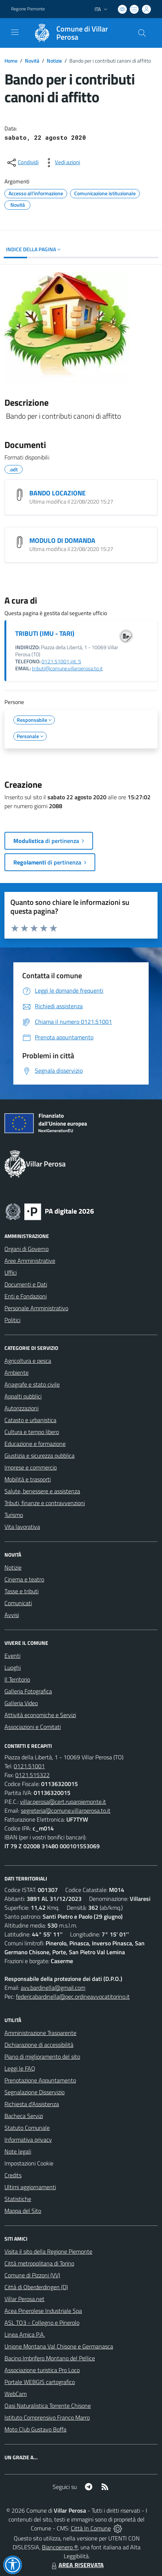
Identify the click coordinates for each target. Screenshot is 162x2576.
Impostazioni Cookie (28, 2163)
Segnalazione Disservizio (34, 2092)
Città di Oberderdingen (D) (36, 2287)
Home (10, 60)
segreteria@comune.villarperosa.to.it (65, 1810)
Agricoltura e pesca (27, 1360)
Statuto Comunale (27, 2127)
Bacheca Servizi (23, 2115)
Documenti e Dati (25, 1284)
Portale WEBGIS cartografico (39, 2381)
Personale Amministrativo (36, 1308)
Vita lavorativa (22, 1526)
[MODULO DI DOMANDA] (20, 542)
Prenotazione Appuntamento (40, 2080)
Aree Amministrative (29, 1260)
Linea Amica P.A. (24, 2334)
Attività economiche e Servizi (40, 1714)
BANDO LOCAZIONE (57, 493)
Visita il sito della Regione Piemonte (48, 2251)
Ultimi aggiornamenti (30, 2186)
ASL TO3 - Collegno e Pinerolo (41, 2322)
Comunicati (18, 1603)
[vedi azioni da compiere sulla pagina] (62, 163)
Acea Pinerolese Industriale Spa (43, 2310)
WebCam (15, 2393)
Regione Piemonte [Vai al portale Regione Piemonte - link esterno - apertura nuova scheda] (28, 9)
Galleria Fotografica (28, 1691)
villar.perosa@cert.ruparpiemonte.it (63, 1801)
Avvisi (11, 1614)
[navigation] (14, 32)
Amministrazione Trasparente (40, 2032)
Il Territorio (17, 1679)
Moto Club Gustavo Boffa (35, 2429)
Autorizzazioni (21, 1408)
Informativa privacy (28, 2139)
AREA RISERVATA (77, 2564)
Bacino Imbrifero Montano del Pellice (49, 2358)
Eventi (12, 1655)
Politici (12, 1319)
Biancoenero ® (60, 2547)
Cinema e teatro (24, 1579)
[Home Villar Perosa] (77, 33)
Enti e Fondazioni (25, 1296)
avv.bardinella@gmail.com (53, 1987)
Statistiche (17, 2198)
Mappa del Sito (22, 2210)
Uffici (10, 1272)
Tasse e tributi (21, 1591)
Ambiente (16, 1372)
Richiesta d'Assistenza (31, 2103)
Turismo (13, 1514)
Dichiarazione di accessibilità (38, 2044)
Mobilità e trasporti (27, 1479)
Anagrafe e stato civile (32, 1384)
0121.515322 (32, 1774)
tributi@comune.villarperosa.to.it (67, 668)
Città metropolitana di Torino (39, 2263)
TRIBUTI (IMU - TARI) (45, 633)
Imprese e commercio (30, 1467)
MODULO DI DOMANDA (62, 540)
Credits (13, 2175)
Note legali (17, 2151)
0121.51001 (29, 1766)
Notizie (54, 60)
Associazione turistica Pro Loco (42, 2370)
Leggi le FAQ (19, 2068)
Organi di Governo (26, 1248)
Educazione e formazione (35, 1443)
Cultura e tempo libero (31, 1431)
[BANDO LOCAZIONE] (20, 495)
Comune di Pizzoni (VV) (32, 2275)
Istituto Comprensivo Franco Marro (47, 2417)
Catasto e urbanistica (30, 1419)
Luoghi (12, 1667)
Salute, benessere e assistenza (42, 1491)
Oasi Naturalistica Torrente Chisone (47, 2405)
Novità (32, 60)
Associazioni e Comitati (32, 1726)
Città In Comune (91, 2528)
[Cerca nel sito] (142, 33)
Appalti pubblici (23, 1396)
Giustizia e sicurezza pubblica (39, 1455)
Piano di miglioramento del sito (42, 2056)
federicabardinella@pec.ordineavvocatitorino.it (73, 1996)
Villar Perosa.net (24, 2298)
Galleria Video (21, 1703)
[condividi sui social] (22, 163)
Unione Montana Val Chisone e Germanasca (58, 2346)
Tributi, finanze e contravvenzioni (44, 1502)
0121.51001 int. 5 (61, 661)
